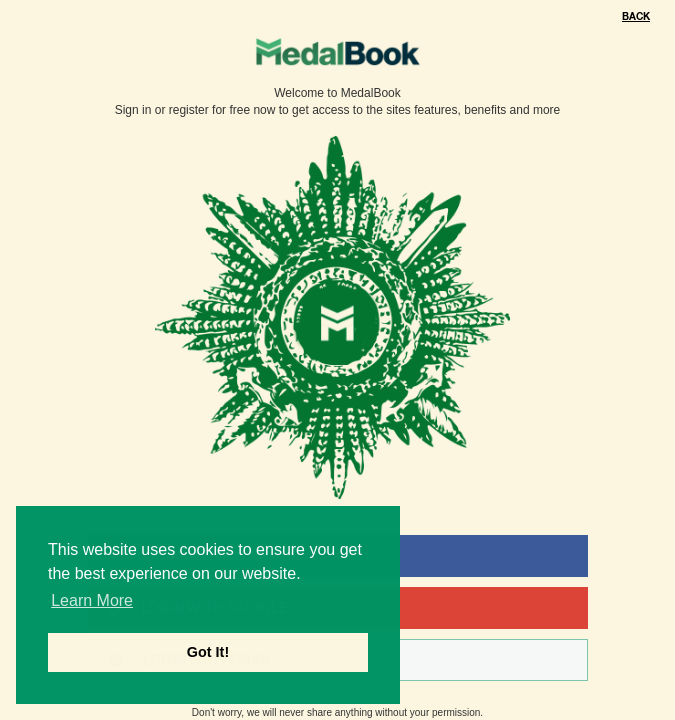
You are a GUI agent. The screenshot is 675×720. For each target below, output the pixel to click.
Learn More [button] (92, 600)
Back (636, 16)
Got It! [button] (208, 652)
